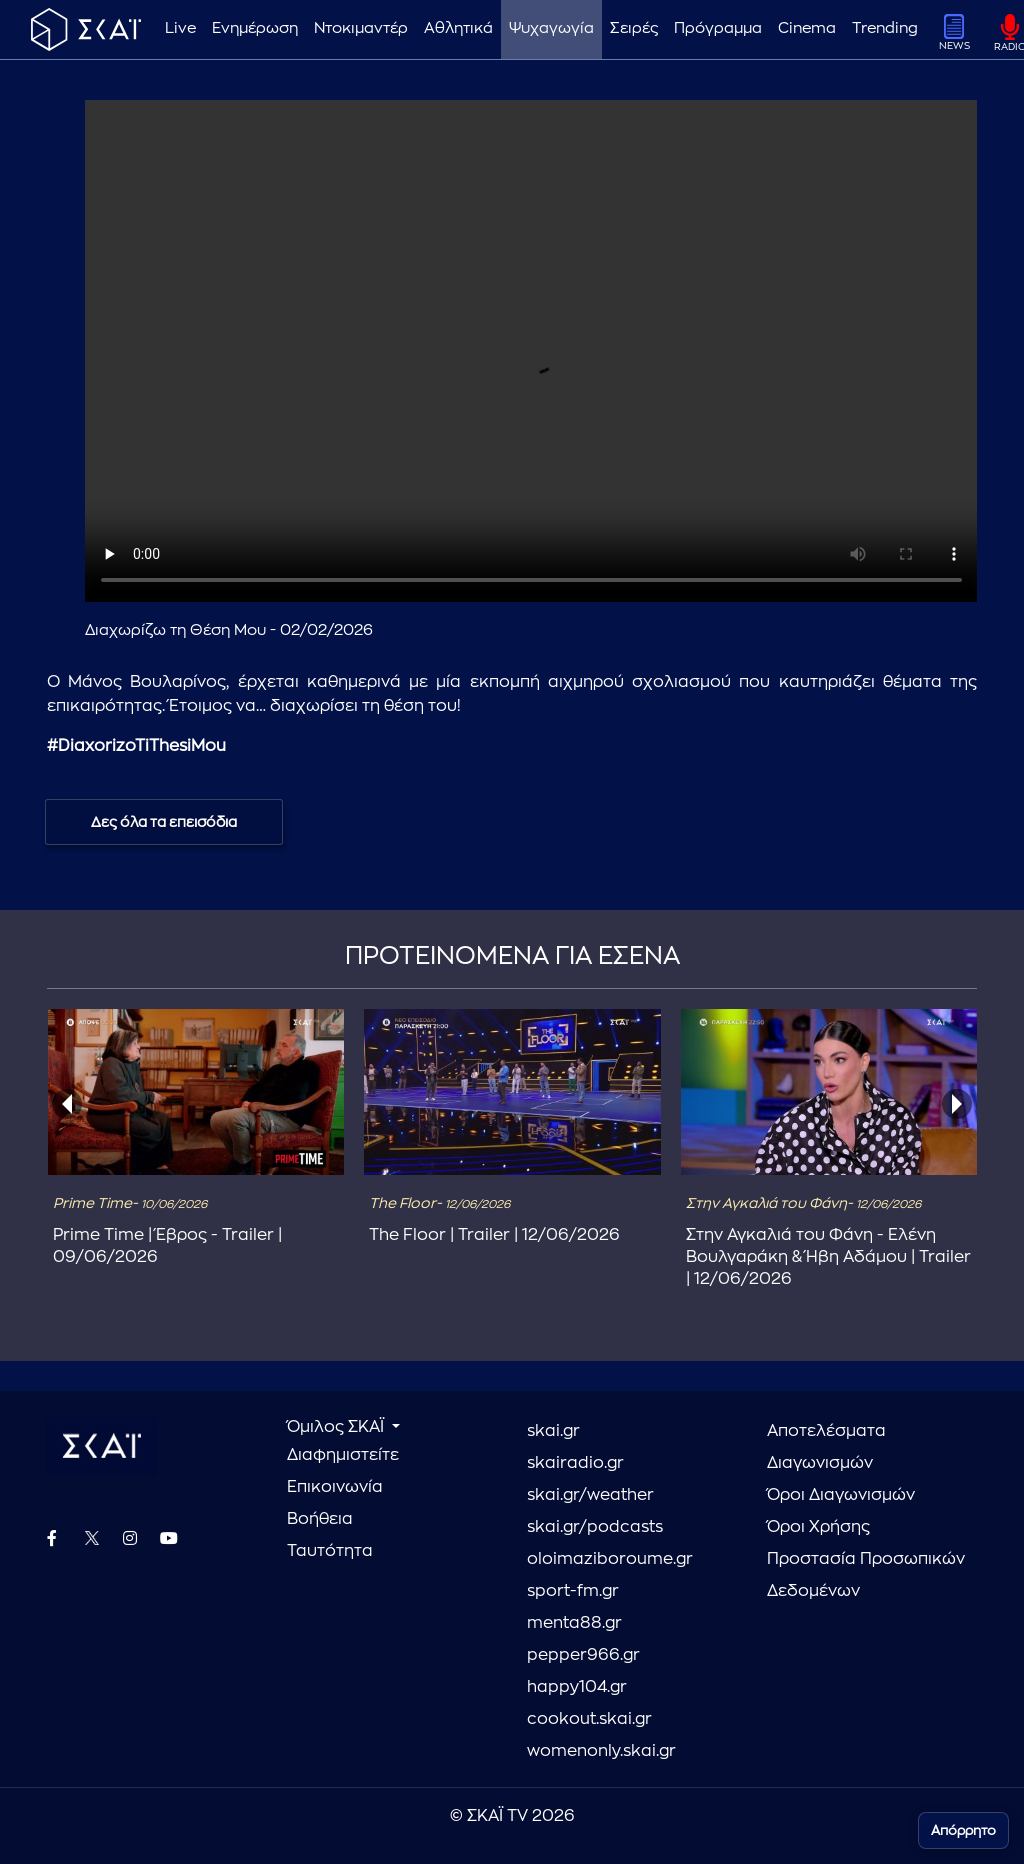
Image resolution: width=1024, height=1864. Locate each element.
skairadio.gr (575, 1463)
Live (180, 28)
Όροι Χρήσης (818, 1527)
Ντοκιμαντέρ (361, 28)
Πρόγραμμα (718, 28)
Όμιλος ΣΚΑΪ (337, 1427)
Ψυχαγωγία (551, 28)
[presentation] (67, 1104)
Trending (885, 28)
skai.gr (553, 1431)
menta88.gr (574, 1623)
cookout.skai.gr (589, 1719)
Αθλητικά (458, 28)
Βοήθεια (320, 1519)
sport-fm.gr (573, 1591)
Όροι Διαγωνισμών (841, 1495)
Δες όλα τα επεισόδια (164, 822)
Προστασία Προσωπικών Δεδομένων (866, 1575)
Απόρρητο (963, 1830)
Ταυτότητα (330, 1551)
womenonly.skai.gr (601, 1751)
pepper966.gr (583, 1655)
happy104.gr (577, 1687)
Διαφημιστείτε (343, 1455)
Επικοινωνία (335, 1487)
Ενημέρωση (255, 28)
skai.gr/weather (590, 1495)
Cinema (807, 28)
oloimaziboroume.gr (610, 1559)
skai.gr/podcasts (595, 1527)
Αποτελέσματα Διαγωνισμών (826, 1447)
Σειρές (634, 28)
